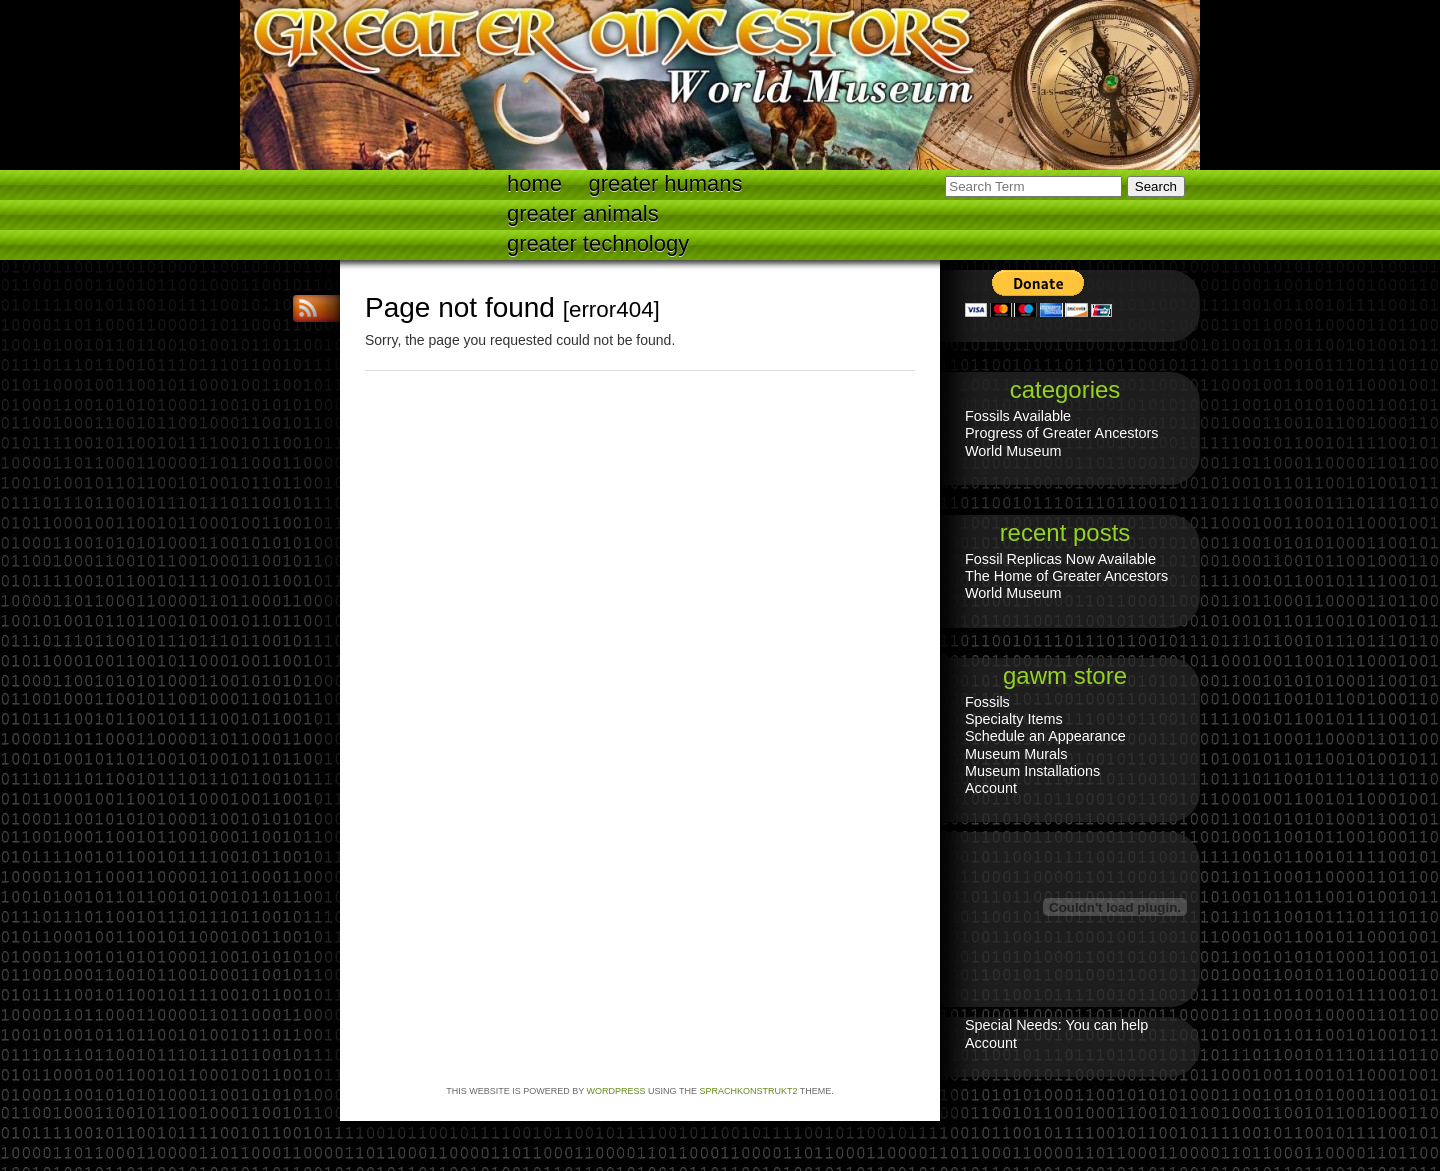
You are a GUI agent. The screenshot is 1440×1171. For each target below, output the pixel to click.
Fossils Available (1018, 416)
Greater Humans (666, 183)
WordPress (616, 1091)
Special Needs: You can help (1056, 1025)
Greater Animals (583, 213)
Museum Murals (1016, 754)
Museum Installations (1032, 771)
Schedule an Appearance (1045, 736)
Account (991, 788)
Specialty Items (1014, 719)
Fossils (987, 702)
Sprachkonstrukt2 (748, 1091)
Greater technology (598, 243)
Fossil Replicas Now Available (1060, 559)
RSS (310, 308)
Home (534, 183)
